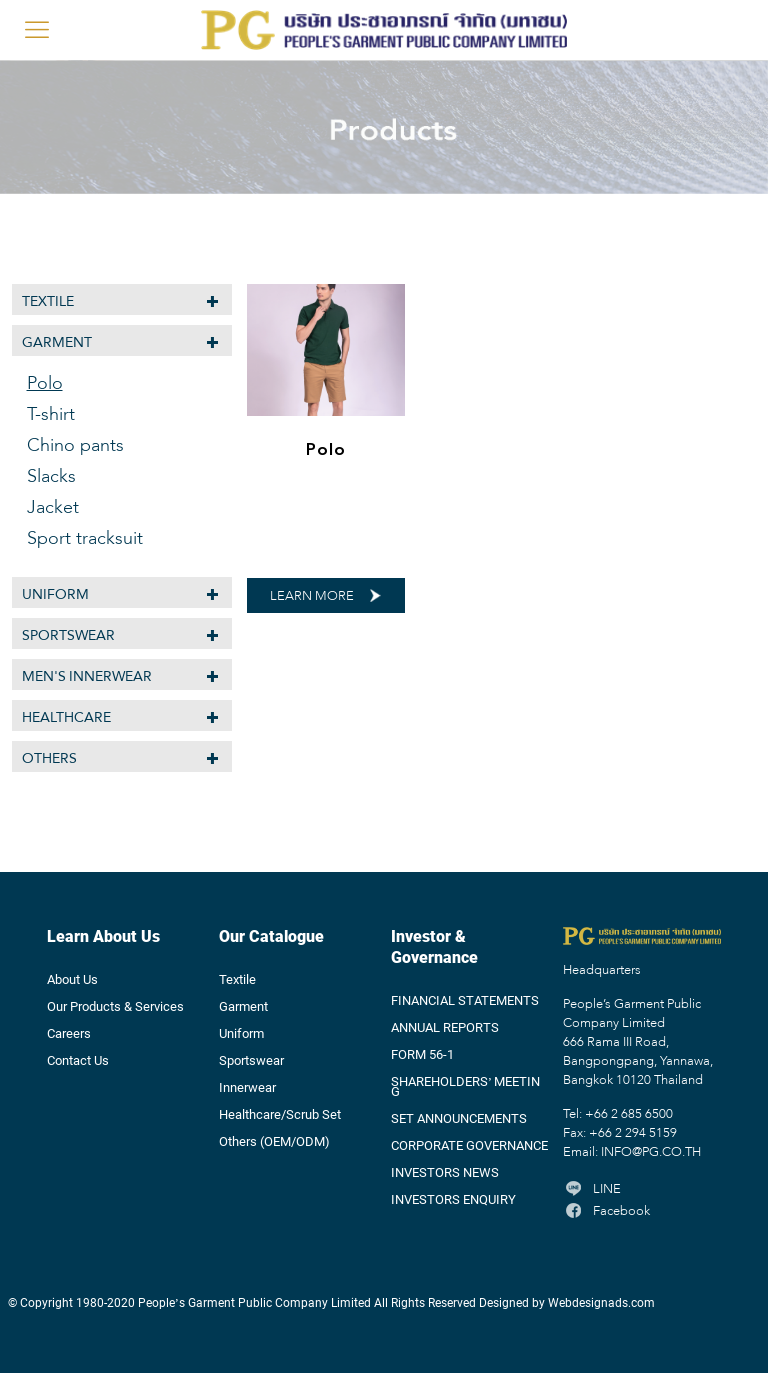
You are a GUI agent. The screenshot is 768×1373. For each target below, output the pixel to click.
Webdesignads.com (601, 1303)
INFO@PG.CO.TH (651, 1153)
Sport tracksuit (85, 539)
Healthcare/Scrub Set (280, 1115)
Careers (69, 1034)
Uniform (55, 594)
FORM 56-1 (422, 1055)
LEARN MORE (312, 596)
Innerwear (247, 1088)
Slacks (51, 477)
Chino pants (75, 446)
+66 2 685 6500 (629, 1115)
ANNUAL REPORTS (445, 1028)
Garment (57, 342)
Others (49, 758)
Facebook (606, 1212)
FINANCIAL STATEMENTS (465, 1001)
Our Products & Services (115, 1007)
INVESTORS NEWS (445, 1173)
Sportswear (68, 635)
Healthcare (66, 717)
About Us (72, 980)
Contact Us (78, 1061)
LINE (592, 1190)
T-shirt (51, 415)
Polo (326, 449)
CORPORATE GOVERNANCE (469, 1146)
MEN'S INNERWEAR (87, 676)
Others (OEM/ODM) (274, 1142)
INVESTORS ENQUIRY (453, 1200)
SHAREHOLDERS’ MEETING (465, 1087)
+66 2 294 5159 (633, 1134)
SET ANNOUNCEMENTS (459, 1119)
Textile (48, 301)
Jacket (53, 508)
